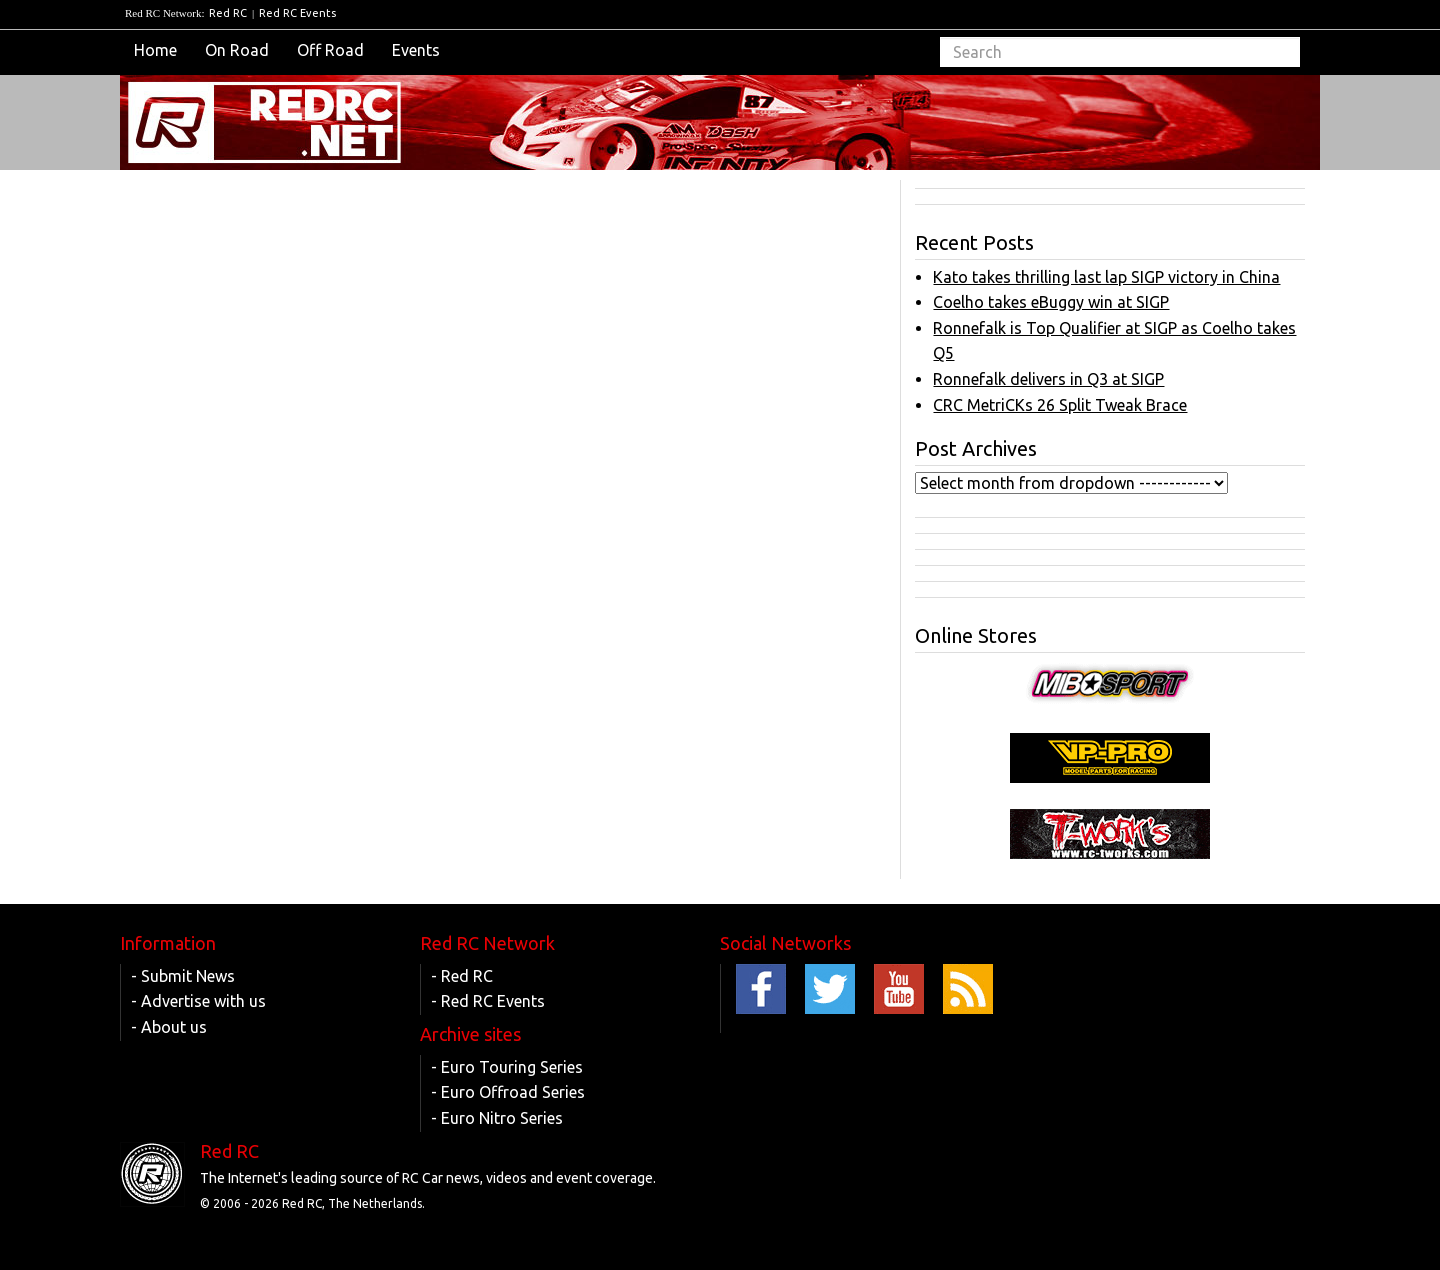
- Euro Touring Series (507, 1067)
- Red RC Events (488, 1001)
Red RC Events (297, 13)
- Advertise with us (198, 1001)
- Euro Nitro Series (497, 1118)
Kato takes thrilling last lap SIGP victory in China (1106, 277)
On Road (237, 50)
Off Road (330, 50)
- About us (169, 1027)
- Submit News (183, 976)
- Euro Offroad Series (508, 1092)
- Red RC (462, 976)
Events (416, 50)
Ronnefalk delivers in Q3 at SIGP (1048, 379)
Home (155, 50)
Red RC (228, 13)
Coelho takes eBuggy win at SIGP (1051, 302)
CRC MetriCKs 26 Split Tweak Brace (1060, 405)
